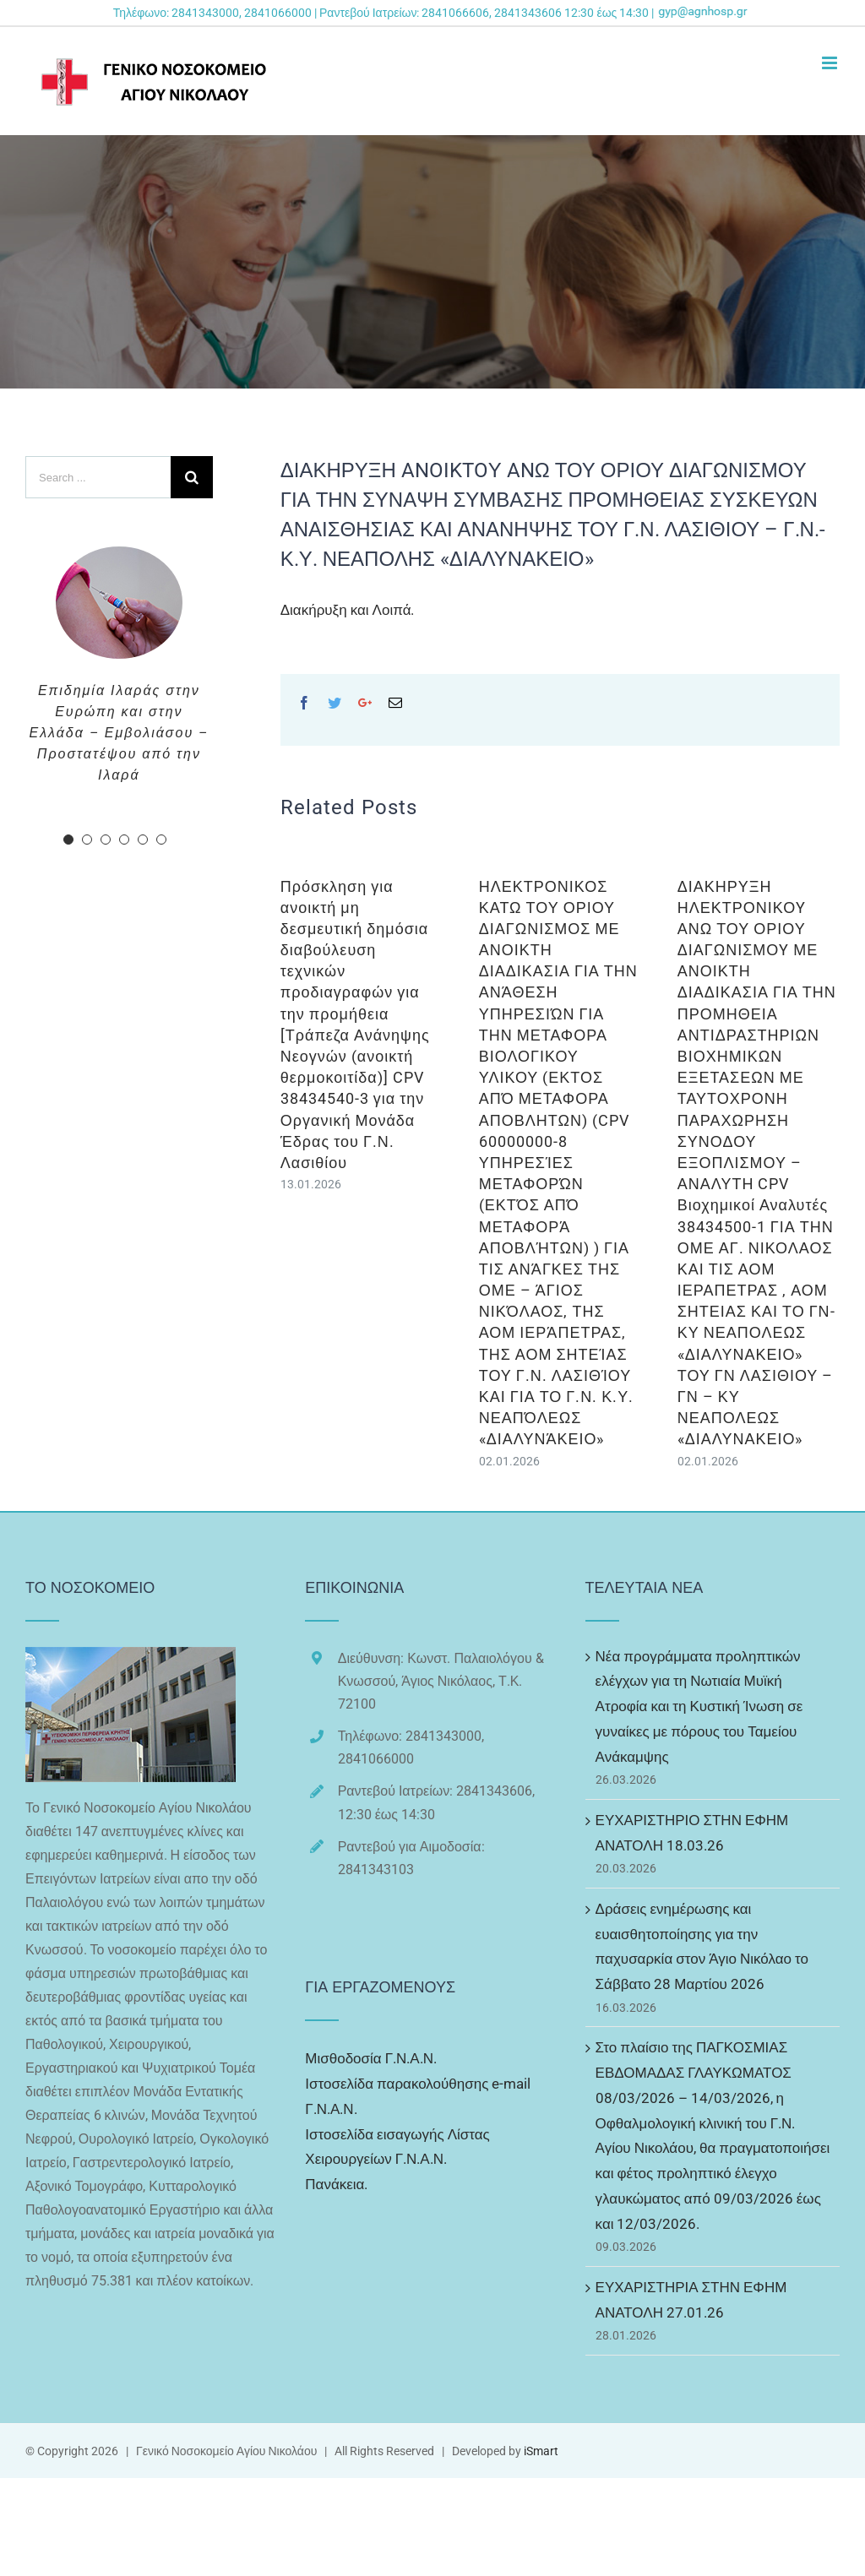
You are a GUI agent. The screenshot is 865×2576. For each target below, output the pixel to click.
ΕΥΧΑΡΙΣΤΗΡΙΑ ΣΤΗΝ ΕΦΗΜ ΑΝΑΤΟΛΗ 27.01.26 (691, 2300)
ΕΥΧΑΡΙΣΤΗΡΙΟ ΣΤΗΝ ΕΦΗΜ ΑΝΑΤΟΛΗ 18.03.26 (692, 1833)
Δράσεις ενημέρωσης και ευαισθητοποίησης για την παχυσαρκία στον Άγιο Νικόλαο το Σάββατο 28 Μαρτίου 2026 (702, 1946)
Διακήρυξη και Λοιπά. (347, 609)
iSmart (541, 2451)
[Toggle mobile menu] (831, 63)
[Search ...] (98, 477)
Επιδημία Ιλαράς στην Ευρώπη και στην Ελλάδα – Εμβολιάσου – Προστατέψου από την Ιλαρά (119, 732)
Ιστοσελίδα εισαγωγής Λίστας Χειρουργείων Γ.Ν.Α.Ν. (397, 2147)
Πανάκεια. (336, 2184)
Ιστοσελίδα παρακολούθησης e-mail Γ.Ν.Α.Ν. (417, 2096)
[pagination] (68, 839)
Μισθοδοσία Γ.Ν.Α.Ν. (371, 2058)
